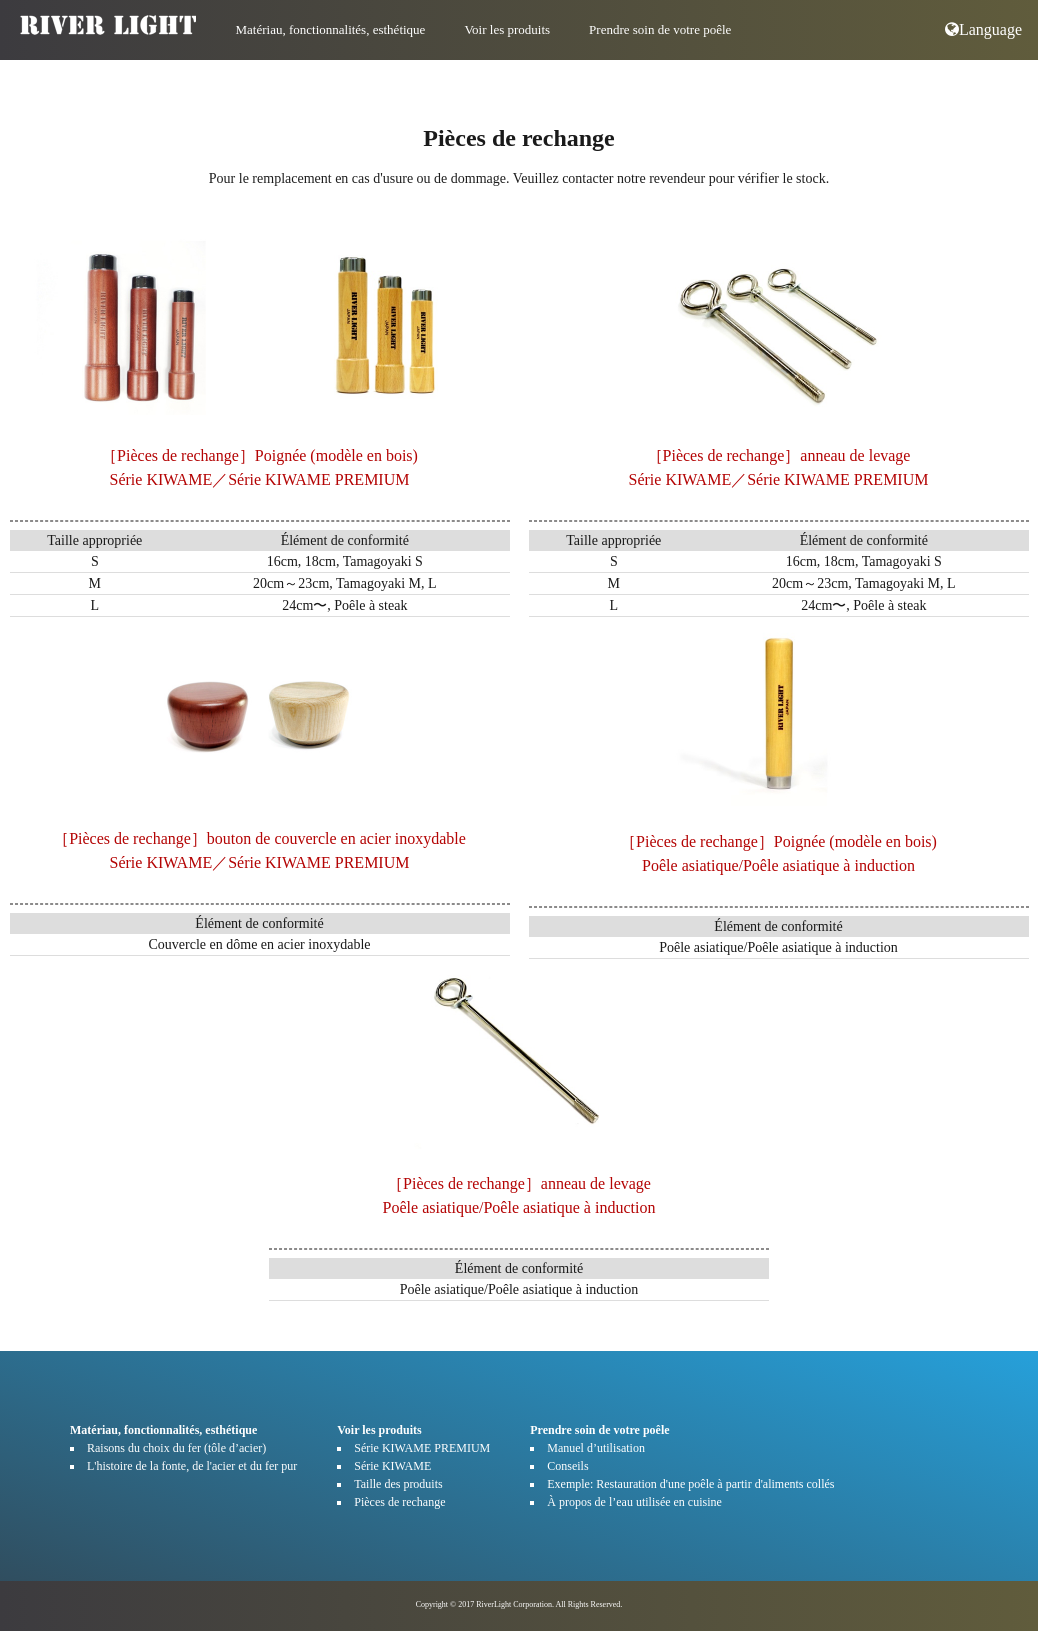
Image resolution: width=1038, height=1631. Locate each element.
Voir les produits (507, 29)
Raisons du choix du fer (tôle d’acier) (176, 1448)
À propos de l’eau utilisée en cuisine (634, 1502)
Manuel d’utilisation (596, 1448)
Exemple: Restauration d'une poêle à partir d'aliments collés (690, 1484)
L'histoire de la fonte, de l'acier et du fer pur (192, 1466)
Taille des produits (398, 1484)
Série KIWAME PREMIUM (422, 1448)
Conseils (567, 1466)
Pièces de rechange (399, 1502)
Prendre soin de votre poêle (660, 29)
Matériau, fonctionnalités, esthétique (331, 29)
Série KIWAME (392, 1466)
